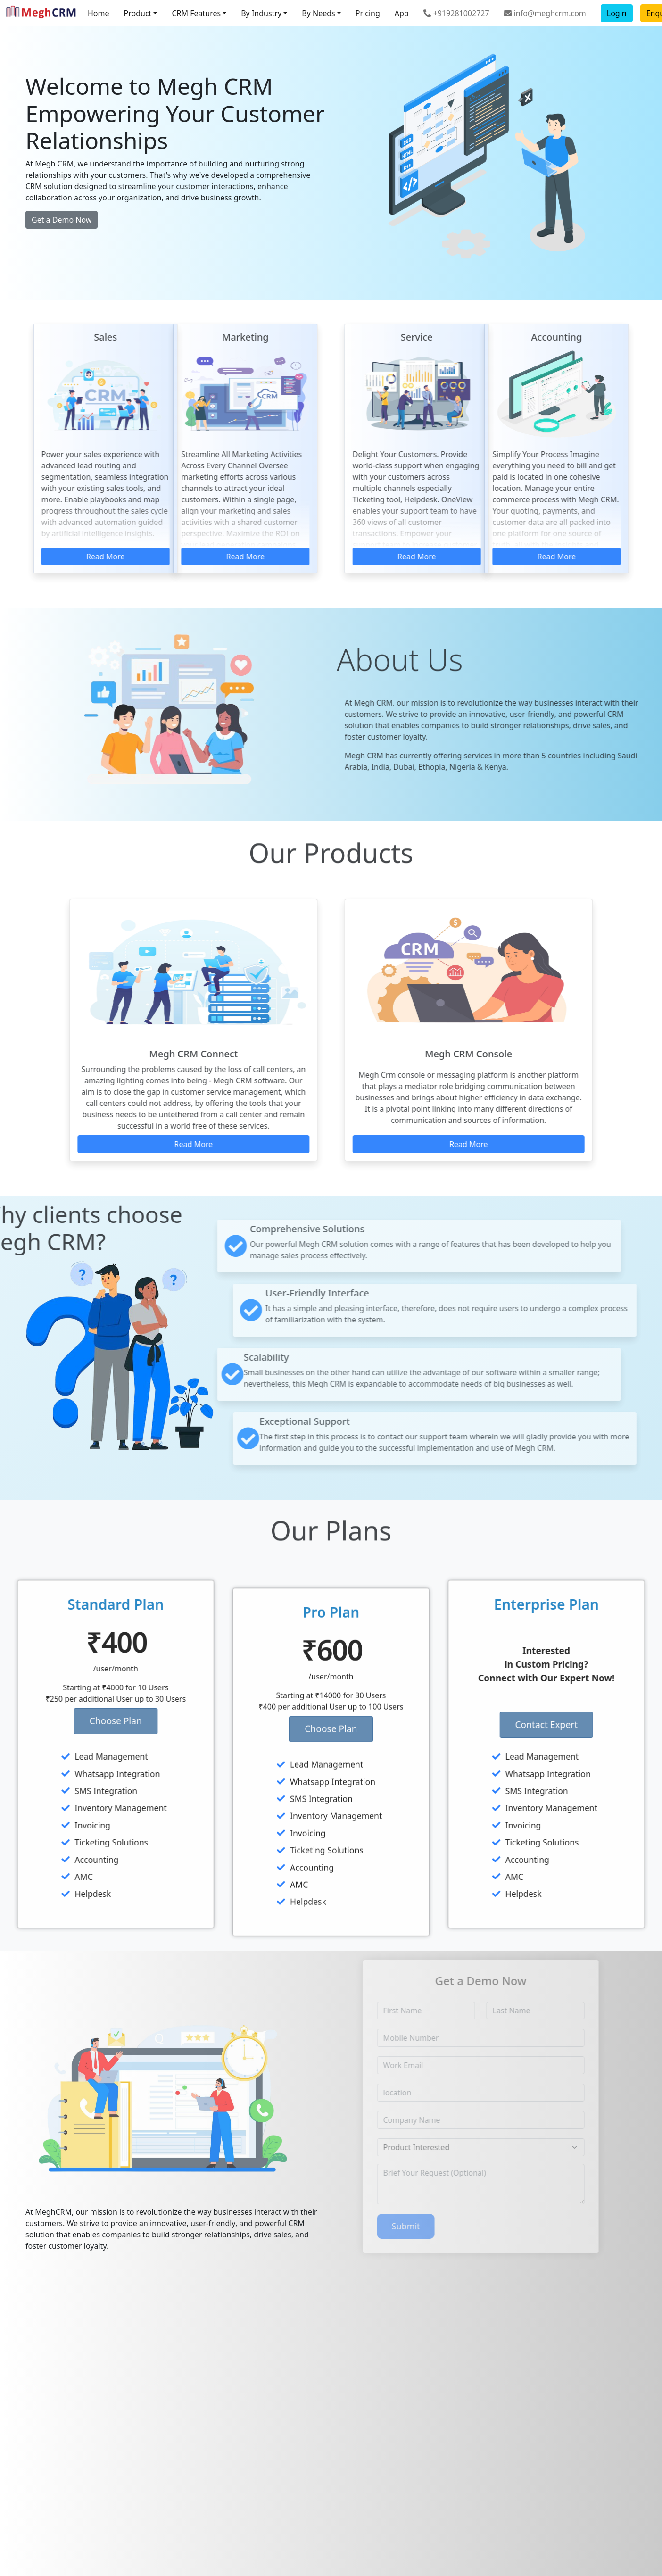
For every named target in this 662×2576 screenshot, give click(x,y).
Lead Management (66, 1756)
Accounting (51, 1859)
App (402, 13)
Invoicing (47, 1825)
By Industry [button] (261, 13)
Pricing (368, 13)
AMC (38, 1876)
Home (98, 13)
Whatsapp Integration (72, 1773)
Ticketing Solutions (66, 1842)
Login (617, 13)
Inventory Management (75, 1807)
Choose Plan (77, 1720)
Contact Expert (585, 1724)
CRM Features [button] (196, 13)
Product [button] (138, 13)
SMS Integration (61, 1790)
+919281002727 (456, 13)
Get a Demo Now (61, 220)
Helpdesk (48, 1893)
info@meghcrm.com (545, 13)
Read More (207, 556)
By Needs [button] (318, 13)
